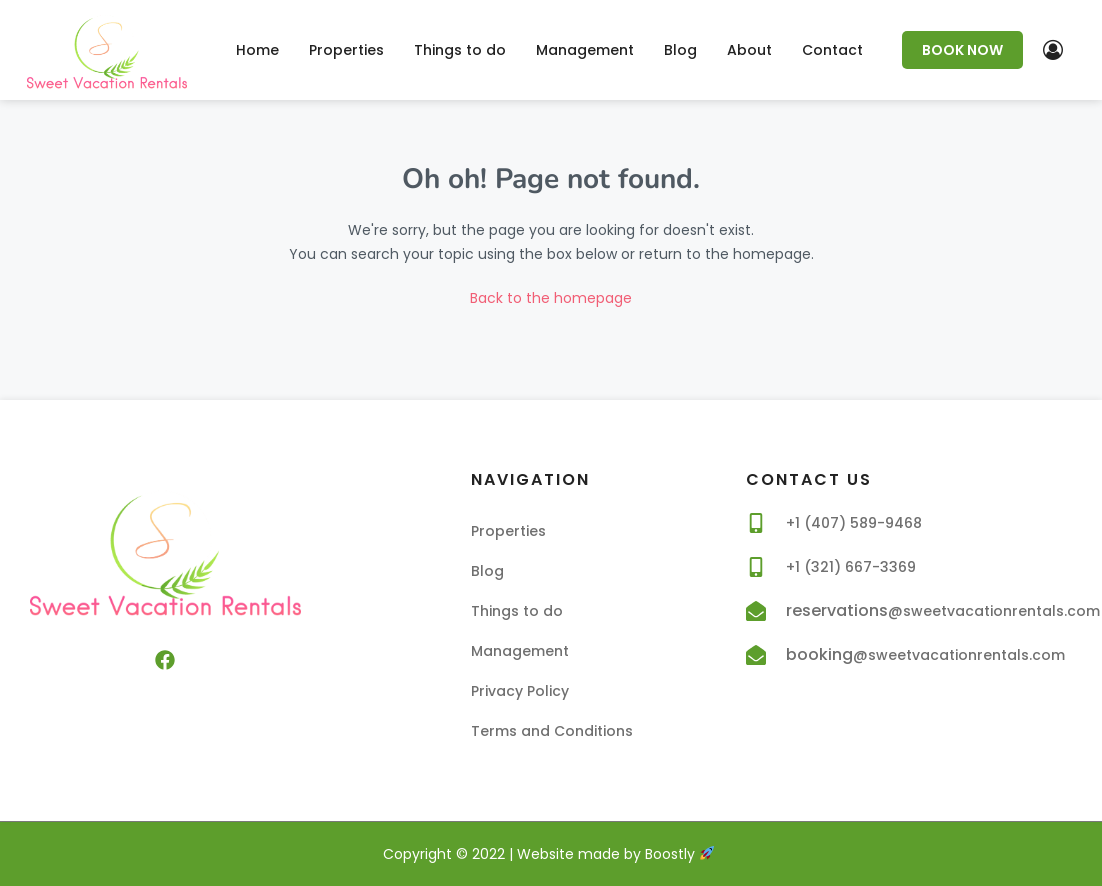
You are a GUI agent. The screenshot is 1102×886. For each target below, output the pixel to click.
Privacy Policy (520, 691)
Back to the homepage (551, 298)
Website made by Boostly (615, 854)
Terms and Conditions (552, 731)
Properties (346, 50)
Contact (832, 50)
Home (257, 50)
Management (585, 50)
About (749, 50)
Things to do (460, 50)
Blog (680, 50)
